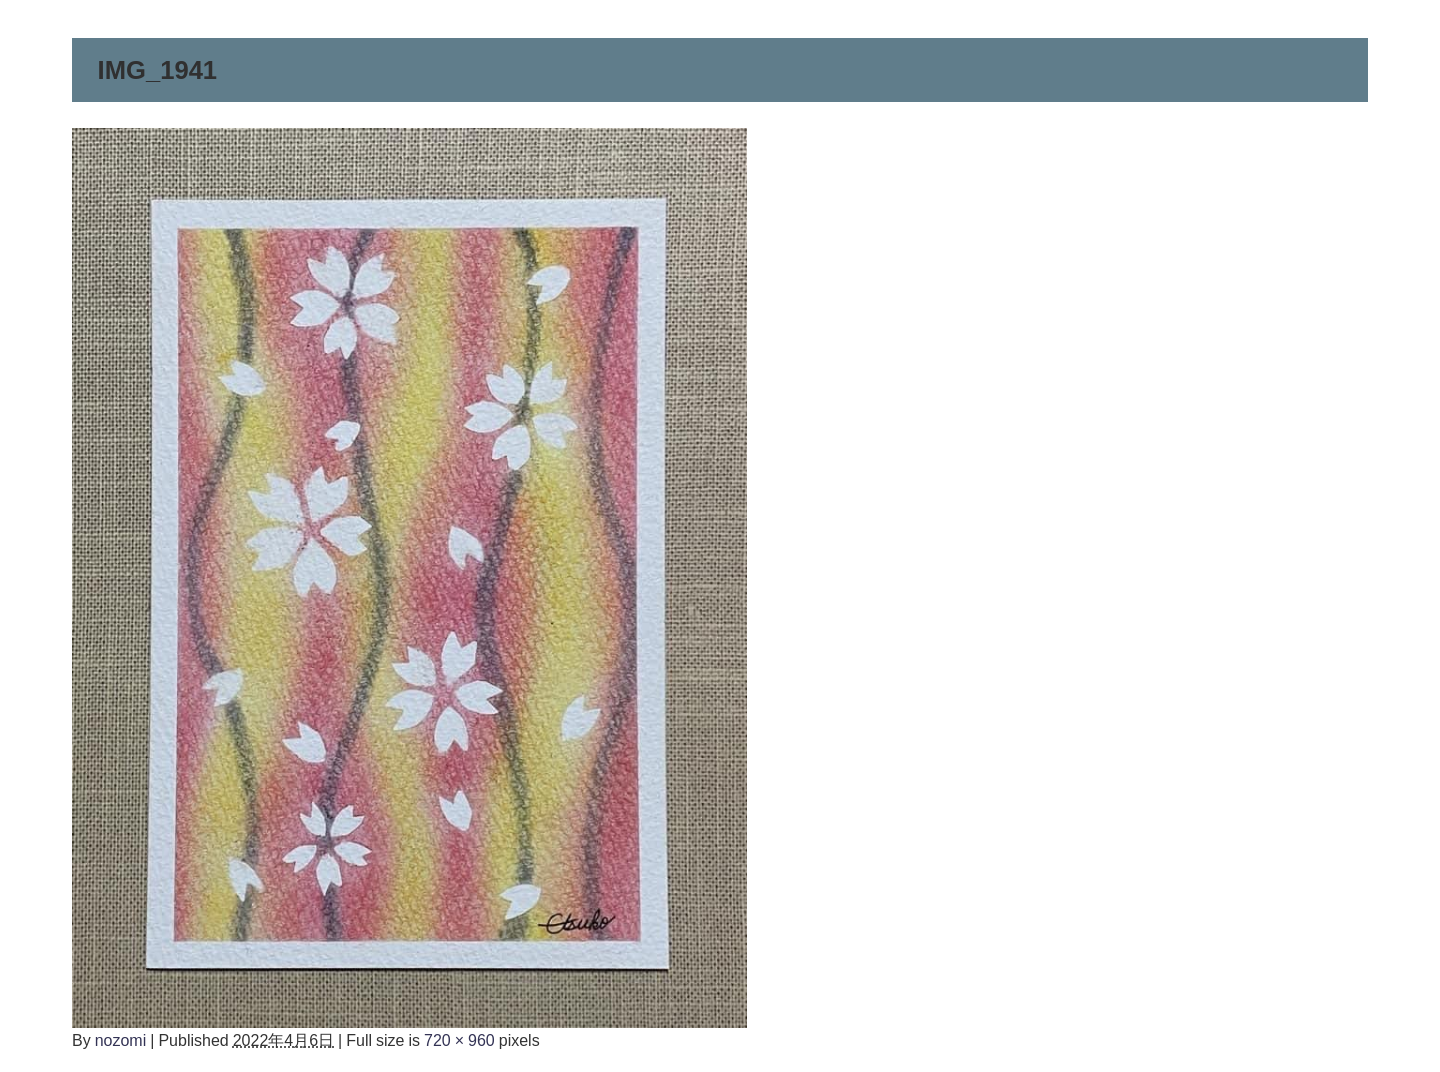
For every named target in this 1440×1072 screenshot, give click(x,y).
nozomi (121, 1040)
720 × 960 (459, 1040)
